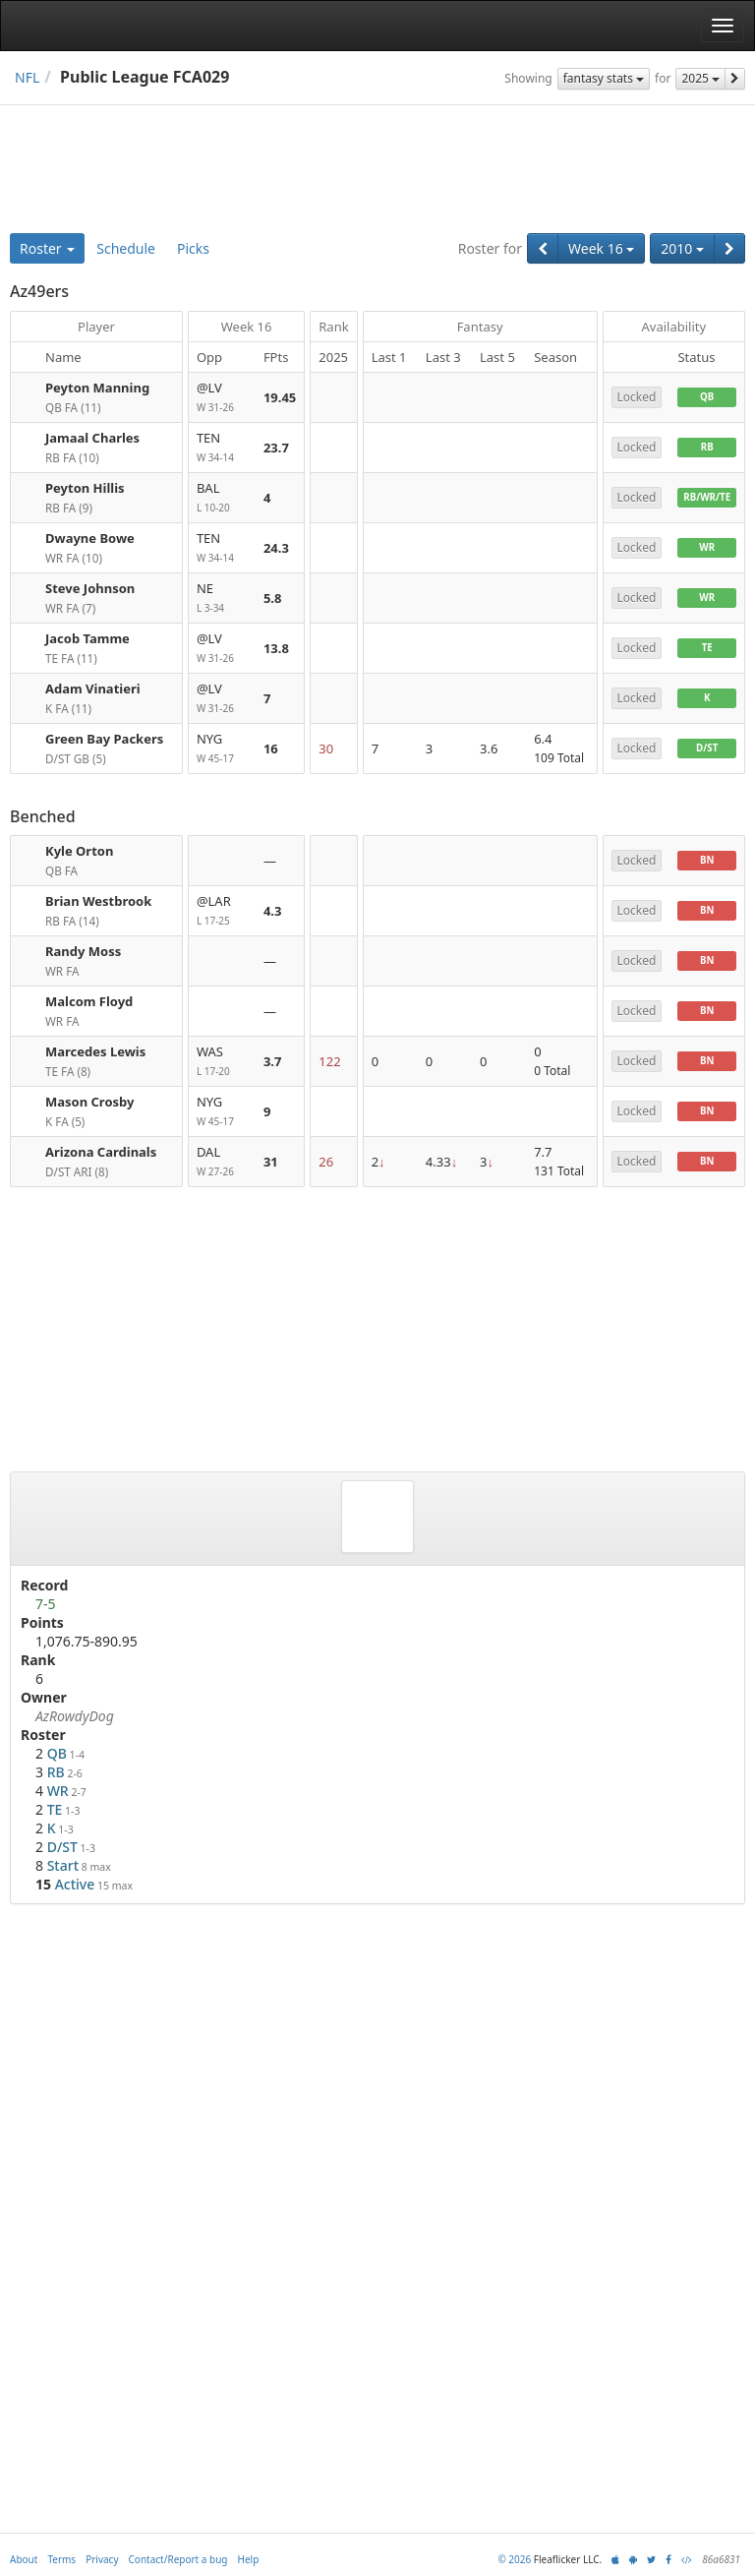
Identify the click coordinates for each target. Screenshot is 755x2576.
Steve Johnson (90, 588)
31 (270, 1161)
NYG (222, 749)
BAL (222, 498)
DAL (222, 1162)
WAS (222, 1062)
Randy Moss (83, 951)
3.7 (272, 1061)
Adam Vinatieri (93, 688)
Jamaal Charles (92, 438)
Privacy (102, 2559)
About (23, 2559)
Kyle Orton (79, 851)
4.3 (272, 911)
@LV (222, 398)
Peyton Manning (97, 387)
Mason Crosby (89, 1101)
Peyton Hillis (85, 488)
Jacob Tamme (87, 638)
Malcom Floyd (89, 1001)
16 (270, 748)
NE (222, 598)
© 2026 (514, 2559)
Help (249, 2559)
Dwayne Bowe (90, 538)
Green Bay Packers (104, 739)
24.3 (276, 548)
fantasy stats (603, 78)
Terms (61, 2559)
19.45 (279, 397)
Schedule (125, 248)
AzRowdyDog (74, 1716)
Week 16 (601, 248)
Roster (47, 248)
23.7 (276, 447)
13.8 (276, 648)
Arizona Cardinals (100, 1152)
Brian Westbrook (98, 901)
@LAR (222, 911)
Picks (193, 248)
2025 (700, 78)
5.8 (272, 598)
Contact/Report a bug (178, 2559)
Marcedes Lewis (95, 1051)
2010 (682, 248)
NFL (27, 77)
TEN (222, 448)
